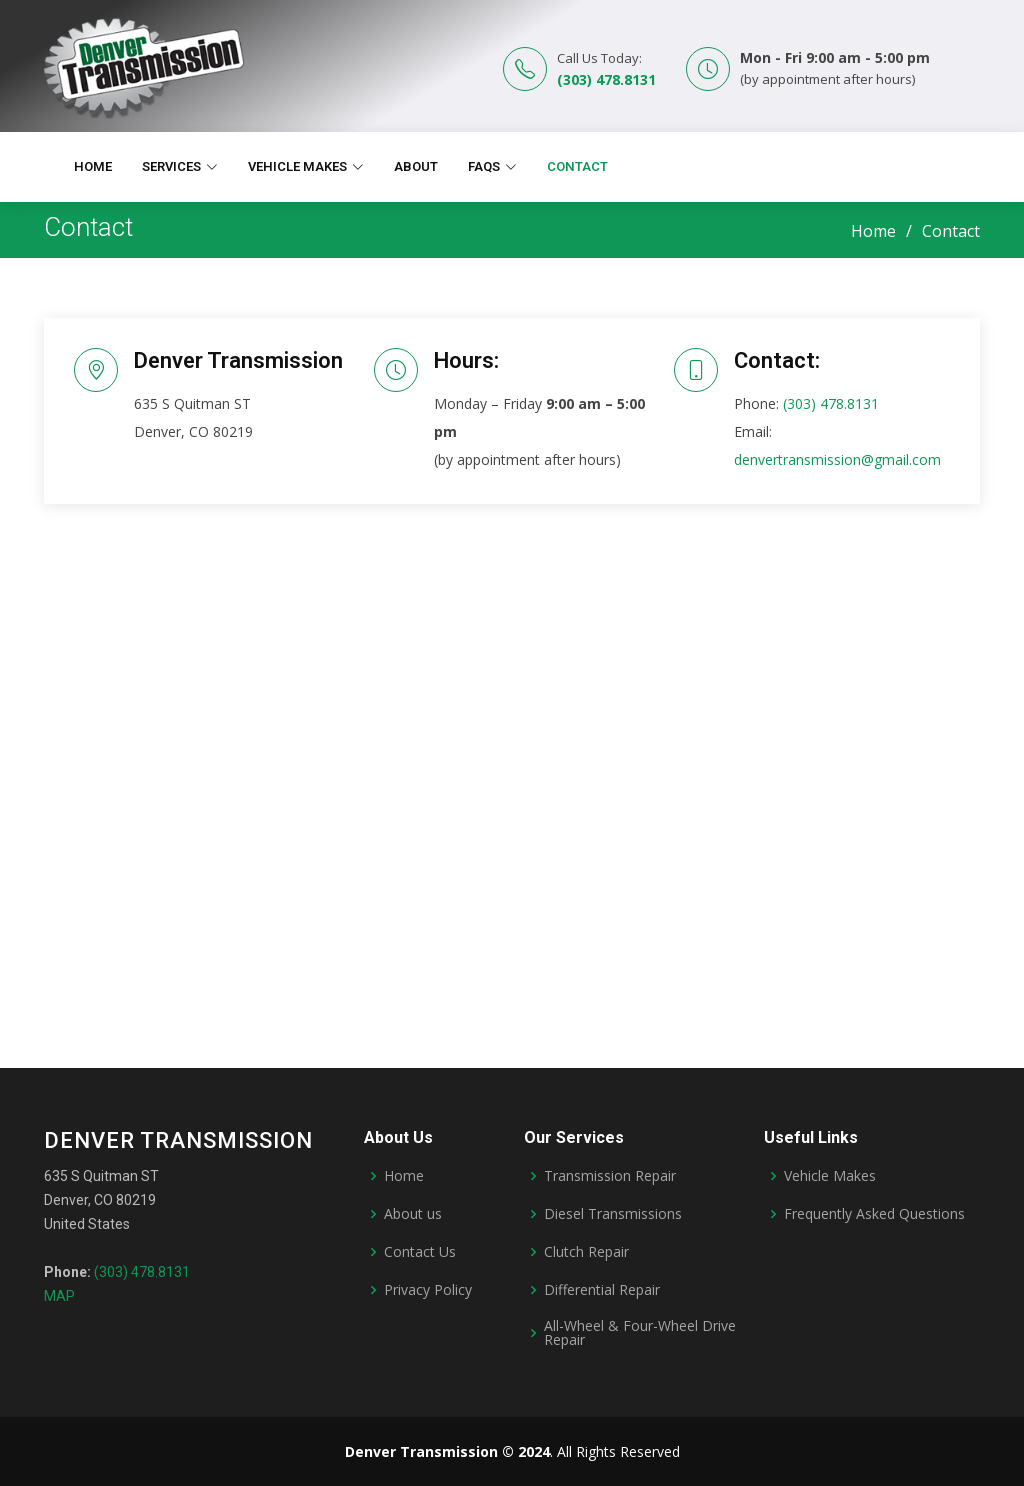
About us (413, 1214)
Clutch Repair (586, 1252)
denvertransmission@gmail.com (837, 459)
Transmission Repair (610, 1176)
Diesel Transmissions (613, 1214)
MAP (59, 1296)
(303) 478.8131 (606, 79)
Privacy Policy (428, 1290)
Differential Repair (602, 1290)
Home (93, 166)
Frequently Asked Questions (874, 1214)
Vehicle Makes (830, 1176)
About (416, 166)
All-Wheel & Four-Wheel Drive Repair (640, 1333)
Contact (577, 166)
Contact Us (420, 1252)
